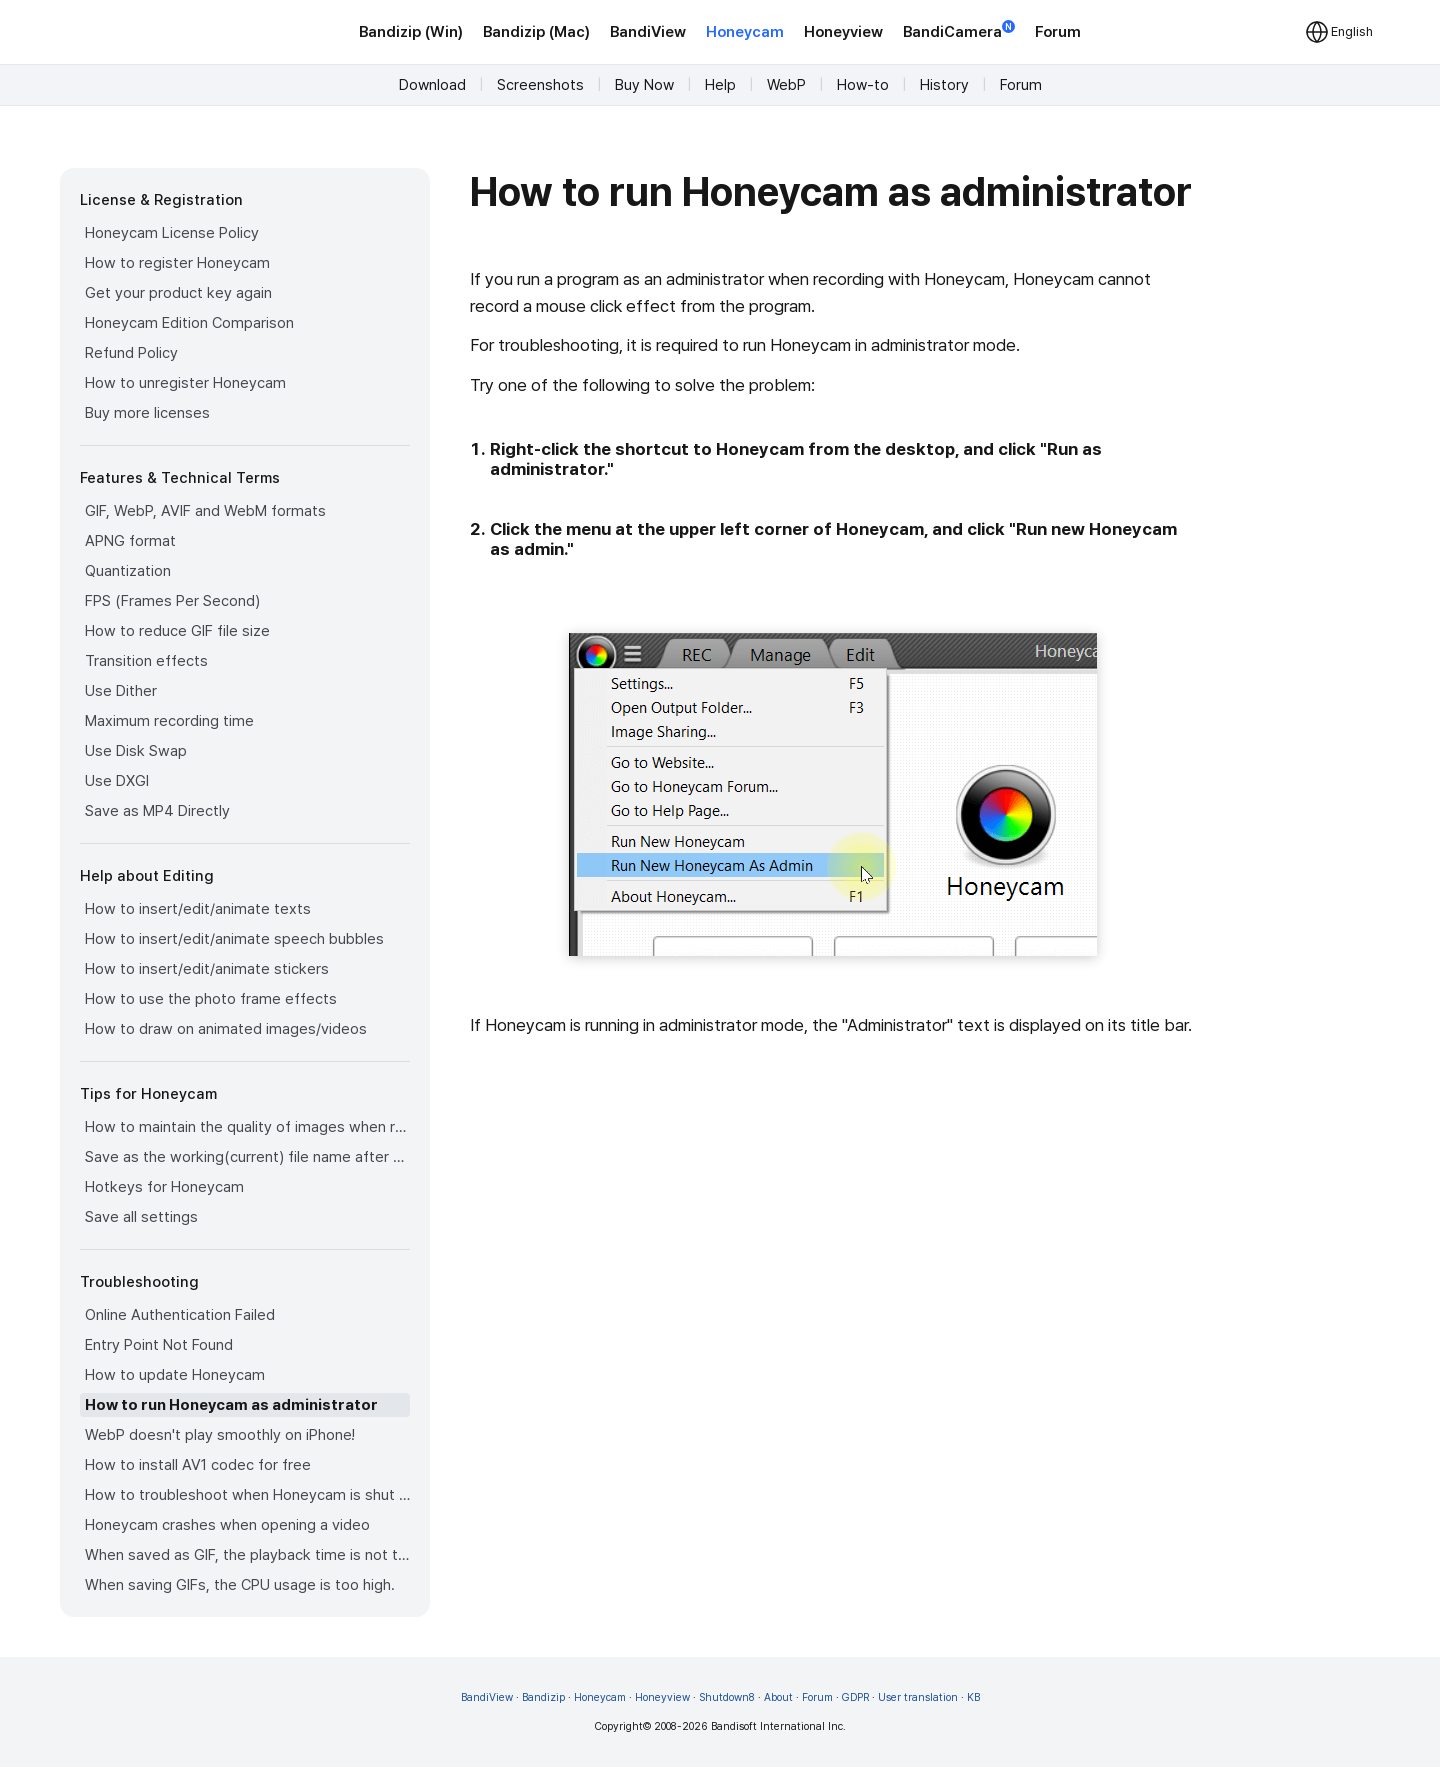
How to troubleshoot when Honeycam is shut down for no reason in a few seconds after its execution (247, 1495)
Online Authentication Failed (180, 1315)
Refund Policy (131, 353)
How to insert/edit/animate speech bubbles (234, 939)
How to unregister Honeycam (185, 383)
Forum (1058, 32)
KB (973, 1697)
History (944, 85)
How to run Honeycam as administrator (231, 1405)
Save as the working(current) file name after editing (247, 1157)
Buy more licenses (147, 413)
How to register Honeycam (177, 263)
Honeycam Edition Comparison (189, 323)
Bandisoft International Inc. (778, 1726)
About (778, 1697)
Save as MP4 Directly (157, 811)
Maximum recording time (169, 721)
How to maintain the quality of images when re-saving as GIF (247, 1127)
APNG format (130, 541)
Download (432, 85)
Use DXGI (117, 781)
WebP (786, 85)
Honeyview (843, 32)
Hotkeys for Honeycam (164, 1187)
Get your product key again (178, 293)
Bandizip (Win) (411, 32)
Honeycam (745, 32)
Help (720, 85)
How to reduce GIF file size (177, 631)
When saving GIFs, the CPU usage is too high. (240, 1585)
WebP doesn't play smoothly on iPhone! (220, 1435)
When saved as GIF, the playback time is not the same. (247, 1555)
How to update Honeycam (175, 1375)
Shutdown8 (727, 1697)
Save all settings (141, 1217)
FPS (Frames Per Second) (172, 601)
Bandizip (543, 1697)
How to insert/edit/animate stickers (207, 969)
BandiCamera (959, 30)
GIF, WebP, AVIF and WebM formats (205, 511)
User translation (918, 1697)
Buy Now (644, 85)
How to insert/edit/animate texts (198, 909)
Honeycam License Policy (172, 233)
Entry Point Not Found (159, 1345)
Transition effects (146, 661)
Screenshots (540, 85)
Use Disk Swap (136, 751)
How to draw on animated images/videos (226, 1029)
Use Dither (121, 691)
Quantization (128, 571)
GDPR (855, 1697)
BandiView (648, 32)
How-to (863, 85)
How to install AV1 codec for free (198, 1465)
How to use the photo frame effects (211, 999)
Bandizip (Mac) (536, 32)
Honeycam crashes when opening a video (227, 1525)
